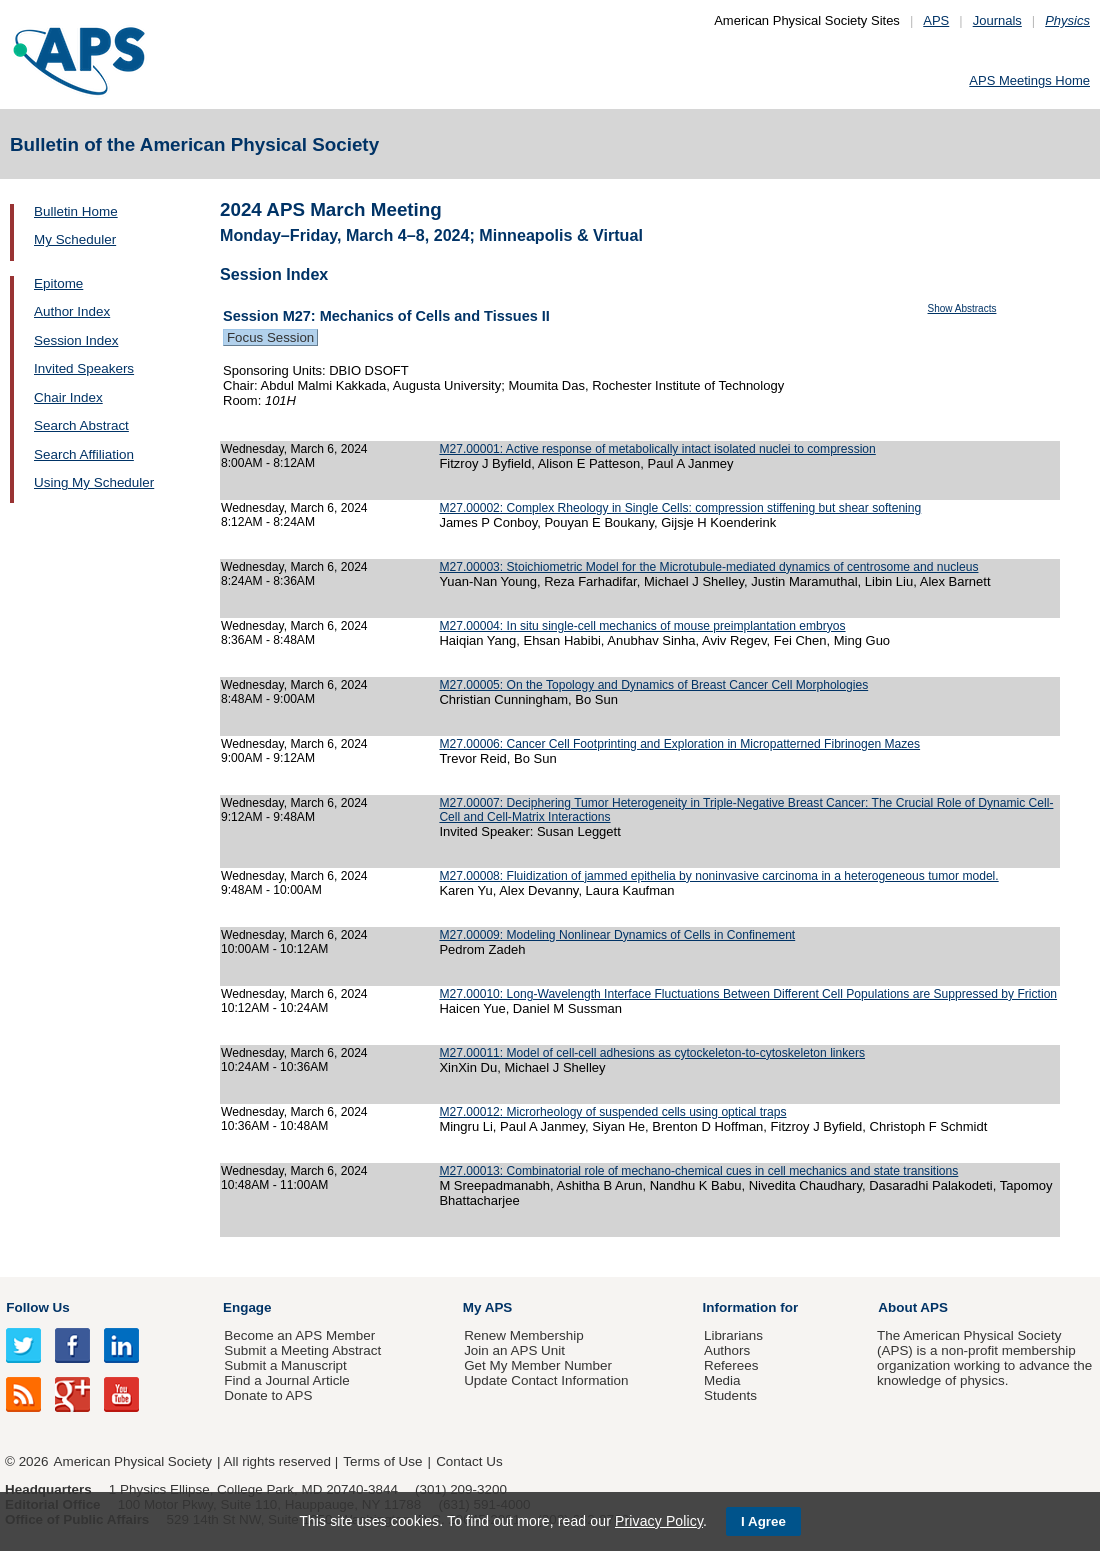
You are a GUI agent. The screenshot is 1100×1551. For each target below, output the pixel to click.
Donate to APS (268, 1395)
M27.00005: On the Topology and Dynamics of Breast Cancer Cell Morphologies (653, 685)
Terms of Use (382, 1461)
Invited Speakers (84, 368)
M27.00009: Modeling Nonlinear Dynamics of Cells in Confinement (617, 935)
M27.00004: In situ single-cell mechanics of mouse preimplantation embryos (642, 626)
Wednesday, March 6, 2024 (294, 449)
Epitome (58, 283)
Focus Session (270, 337)
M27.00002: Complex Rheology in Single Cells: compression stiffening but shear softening (680, 508)
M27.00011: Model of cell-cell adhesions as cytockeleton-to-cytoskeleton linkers (652, 1053)
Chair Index (68, 397)
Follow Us (37, 1307)
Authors (727, 1350)
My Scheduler (75, 239)
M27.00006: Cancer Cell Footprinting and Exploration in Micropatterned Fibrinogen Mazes (679, 744)
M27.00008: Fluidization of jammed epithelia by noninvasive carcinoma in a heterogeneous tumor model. (718, 876)
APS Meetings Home (1029, 80)
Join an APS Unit (514, 1350)
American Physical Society (133, 1461)
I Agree (763, 1521)
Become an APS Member (299, 1335)
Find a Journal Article (286, 1380)
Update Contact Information (546, 1380)
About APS (913, 1307)
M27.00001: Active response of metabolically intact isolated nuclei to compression (657, 449)
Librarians (733, 1335)
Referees (731, 1365)
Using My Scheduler (94, 482)
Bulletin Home (76, 211)
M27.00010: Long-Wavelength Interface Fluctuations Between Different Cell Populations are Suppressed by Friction (748, 994)
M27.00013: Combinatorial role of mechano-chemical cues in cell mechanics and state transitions (698, 1171)
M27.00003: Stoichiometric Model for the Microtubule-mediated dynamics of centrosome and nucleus (708, 567)
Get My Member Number (538, 1365)
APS (936, 20)
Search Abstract (81, 425)
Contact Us (469, 1461)
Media (722, 1380)
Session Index (76, 340)
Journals (997, 20)
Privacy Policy (659, 1521)
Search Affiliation (84, 454)
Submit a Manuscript (285, 1365)
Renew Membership (524, 1335)
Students (730, 1395)
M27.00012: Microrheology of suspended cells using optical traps (612, 1112)
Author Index (72, 311)
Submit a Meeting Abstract (302, 1350)
